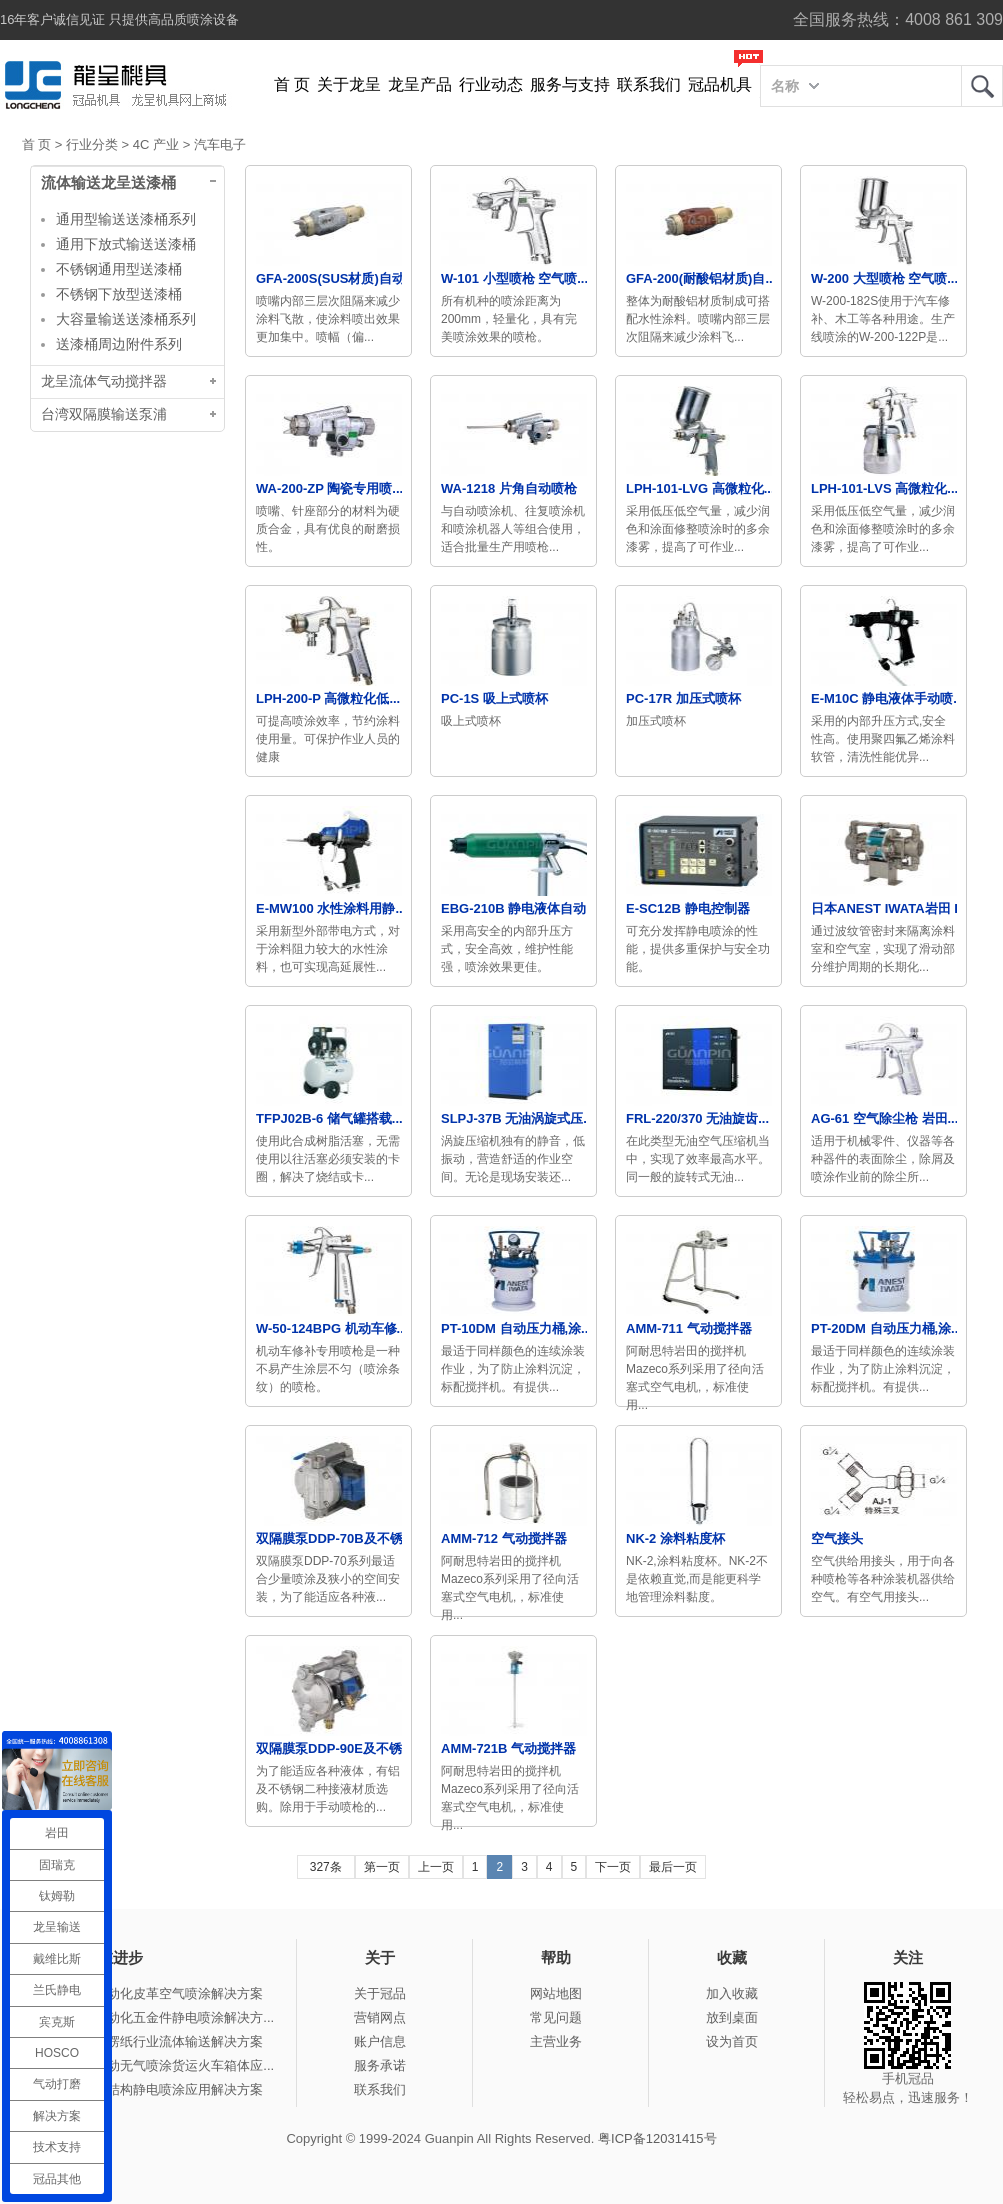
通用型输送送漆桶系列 (126, 219)
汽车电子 (220, 144)
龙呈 (982, 86)
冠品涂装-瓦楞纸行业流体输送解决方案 (150, 2041)
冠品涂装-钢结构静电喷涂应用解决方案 (150, 2089)
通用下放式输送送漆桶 (126, 244)
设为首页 (732, 2041)
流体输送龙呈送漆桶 (108, 183)
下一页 (613, 1867)
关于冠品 (380, 1993)
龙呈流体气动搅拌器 (104, 381)
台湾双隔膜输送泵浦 (104, 414)
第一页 (382, 1867)
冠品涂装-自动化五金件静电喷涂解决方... (156, 2017)
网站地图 (556, 1993)
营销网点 (380, 2017)
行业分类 (92, 144)
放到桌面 (732, 2017)
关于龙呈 (349, 84)
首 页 (292, 84)
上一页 (436, 1867)
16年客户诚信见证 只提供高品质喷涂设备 (119, 19)
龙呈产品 (420, 84)
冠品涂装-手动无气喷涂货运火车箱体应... (156, 2065)
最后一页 (673, 1867)
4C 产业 (156, 144)
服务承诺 (380, 2065)
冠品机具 (720, 84)
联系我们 (649, 84)
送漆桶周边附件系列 (119, 344)
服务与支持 (570, 84)
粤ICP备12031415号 (657, 2138)
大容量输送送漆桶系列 (126, 319)
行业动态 (491, 84)
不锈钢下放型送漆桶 (119, 294)
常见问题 (556, 2017)
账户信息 (380, 2041)
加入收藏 (732, 1993)
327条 (326, 1867)
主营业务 (556, 2041)
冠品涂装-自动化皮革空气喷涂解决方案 (150, 1993)
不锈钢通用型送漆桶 (119, 269)
